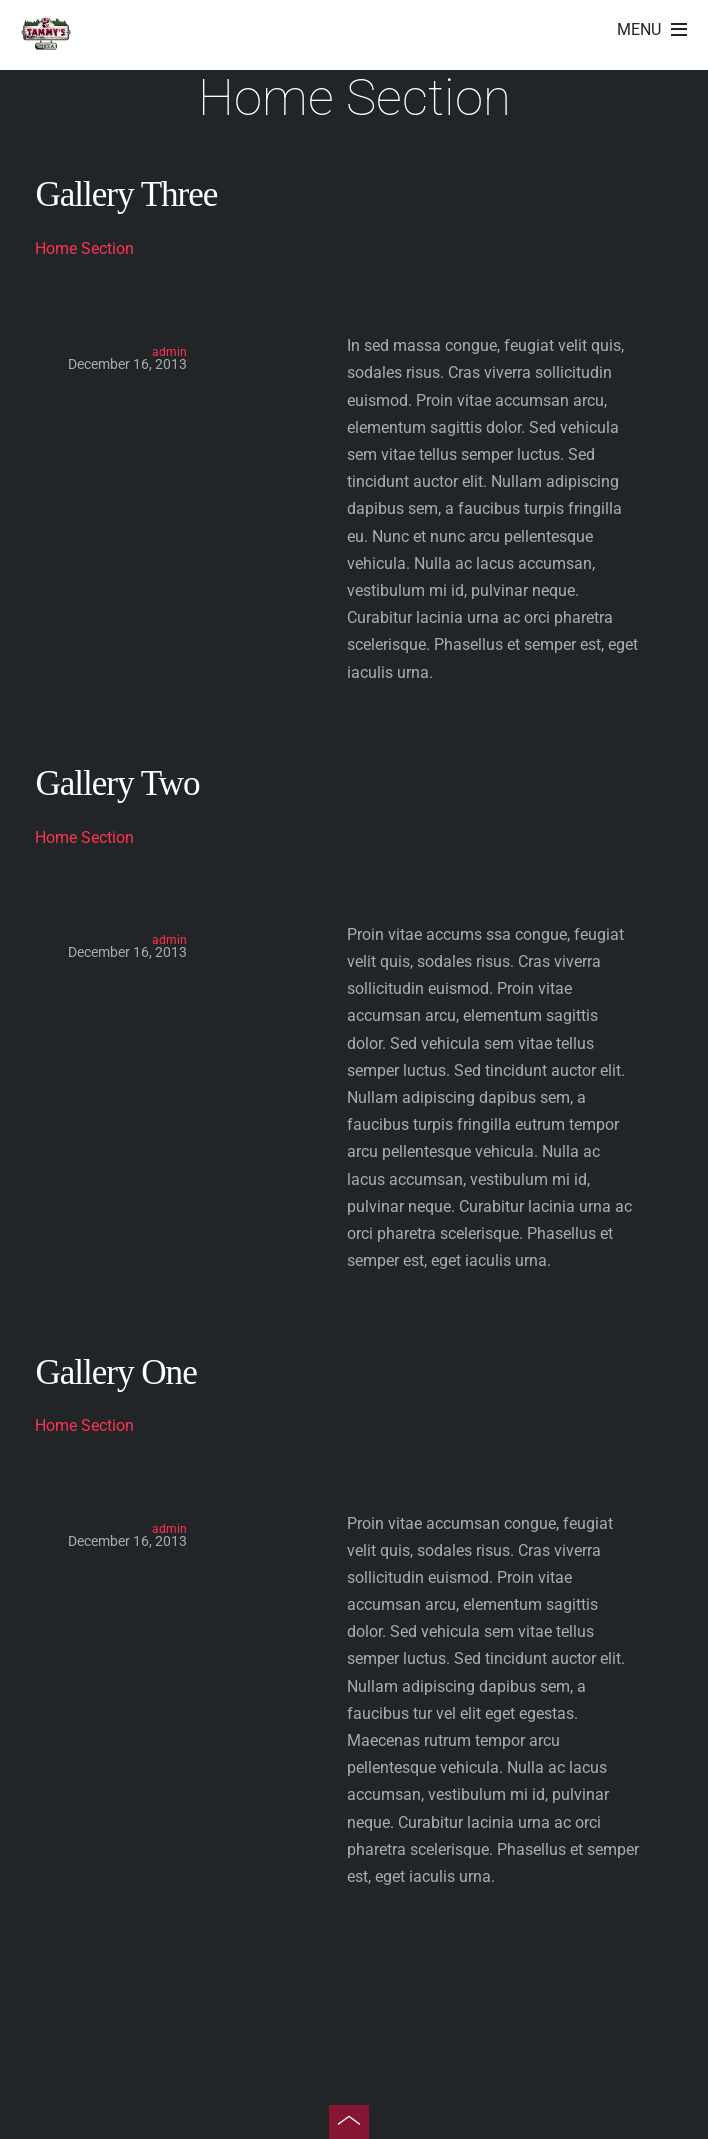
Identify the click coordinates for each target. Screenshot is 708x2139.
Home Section (84, 248)
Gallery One (115, 1372)
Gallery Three (126, 194)
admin (169, 352)
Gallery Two (117, 783)
